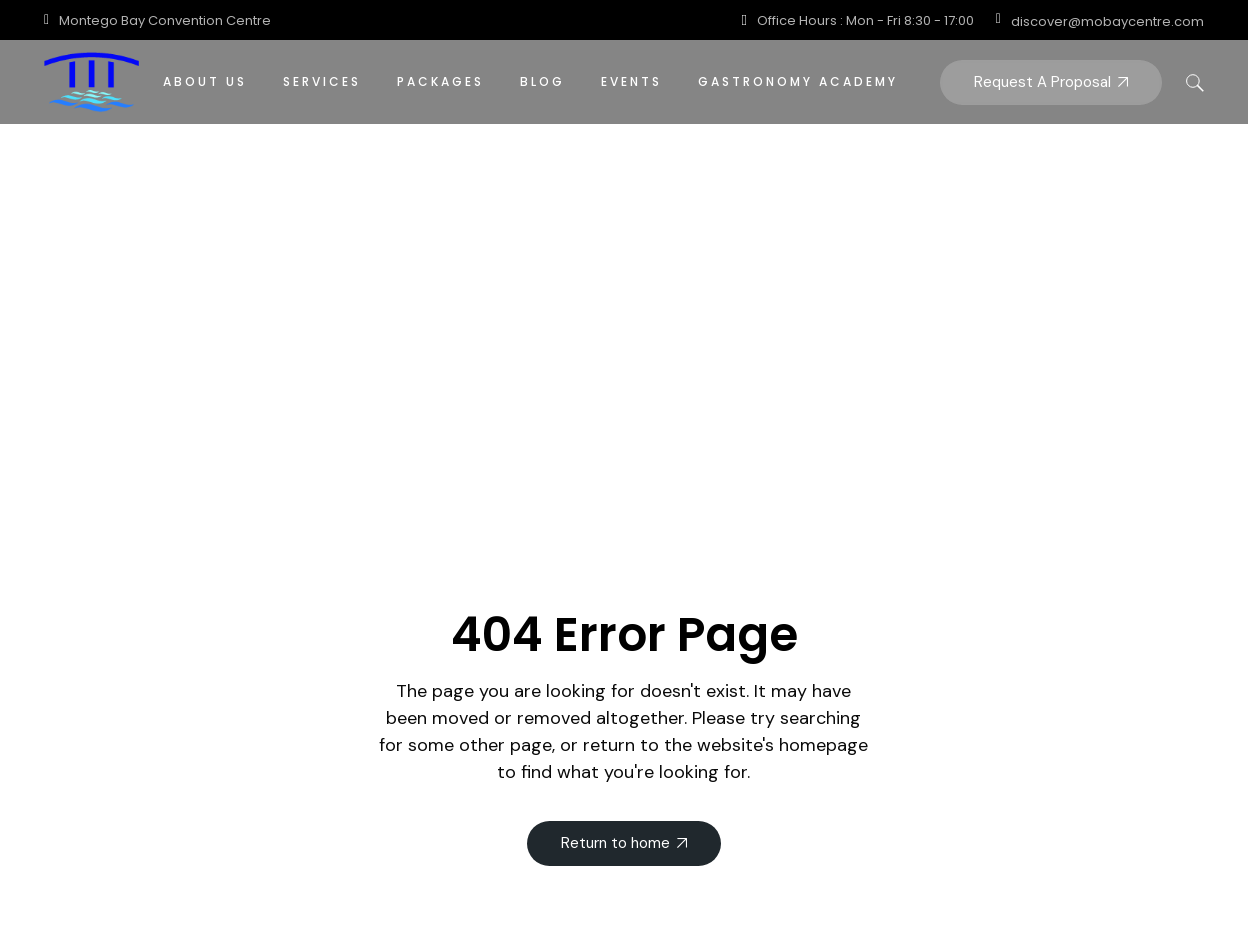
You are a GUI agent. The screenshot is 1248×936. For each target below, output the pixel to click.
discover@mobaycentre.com (1107, 21)
